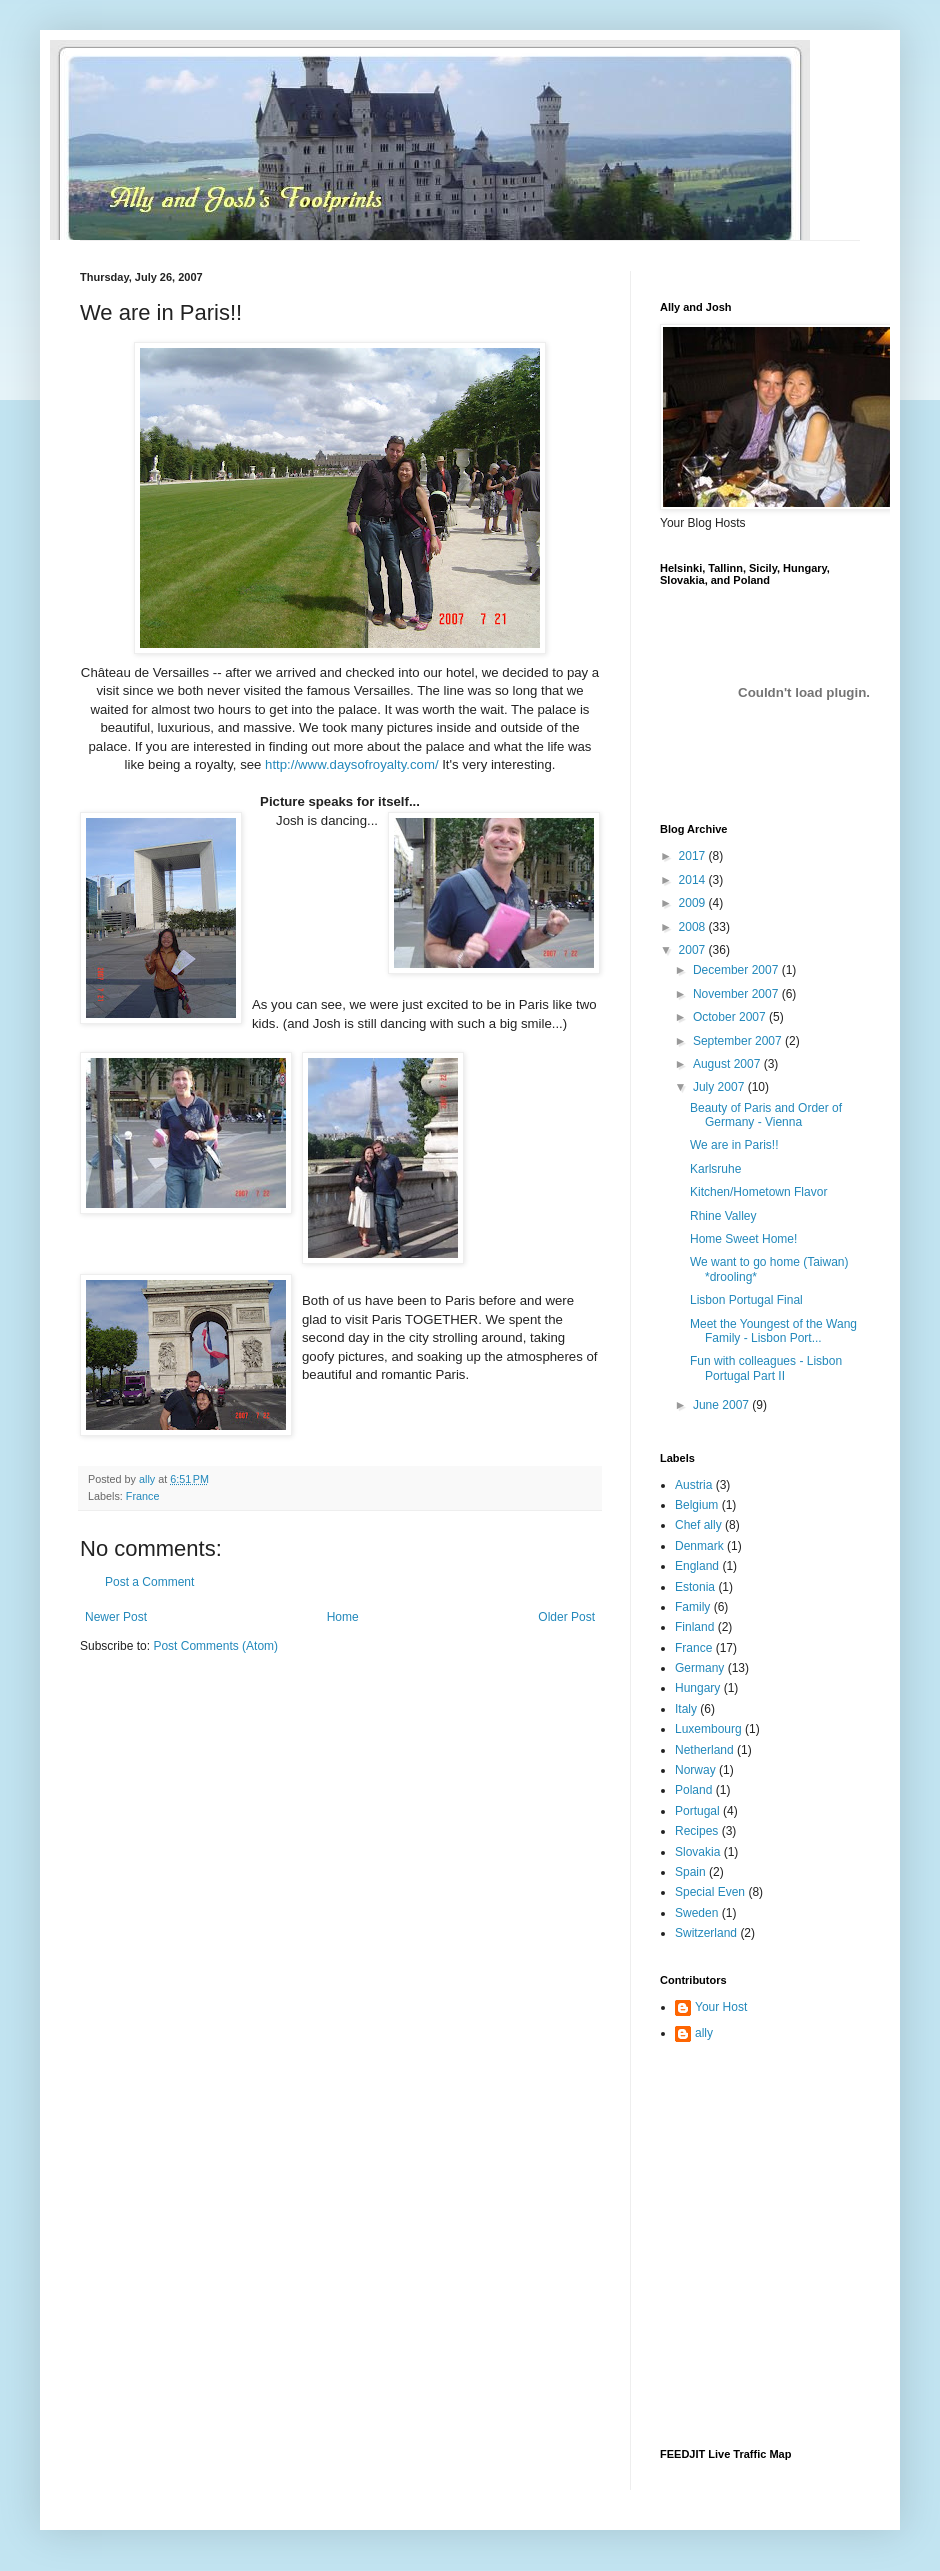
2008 (694, 927)
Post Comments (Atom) (215, 1646)
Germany (699, 1668)
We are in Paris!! (734, 1145)
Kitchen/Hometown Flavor (758, 1192)
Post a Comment (149, 1582)
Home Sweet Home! (743, 1239)
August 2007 (728, 1064)
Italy (686, 1709)
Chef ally (698, 1525)
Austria (693, 1485)
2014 (694, 880)
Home (343, 1617)
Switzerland (706, 1933)
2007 (694, 950)
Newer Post (116, 1617)
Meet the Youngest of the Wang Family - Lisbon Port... (773, 1331)
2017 (694, 856)
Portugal (697, 1811)
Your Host (721, 2007)
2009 (694, 903)
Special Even (710, 1892)
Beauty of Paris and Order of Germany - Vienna (766, 1115)
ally (704, 2033)
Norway (695, 1770)
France (143, 1496)
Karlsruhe (715, 1169)
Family (692, 1607)
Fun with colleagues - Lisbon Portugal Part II (766, 1368)
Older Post (566, 1617)
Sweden (696, 1913)
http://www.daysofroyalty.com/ (351, 764)
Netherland (704, 1750)
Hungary (697, 1688)
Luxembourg (708, 1729)
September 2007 (739, 1041)
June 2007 (722, 1405)
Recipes (696, 1831)
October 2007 (731, 1017)
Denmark (699, 1546)
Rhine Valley (723, 1216)
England (697, 1566)
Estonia (695, 1587)
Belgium (696, 1505)
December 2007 (737, 970)
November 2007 (737, 994)
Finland (694, 1627)
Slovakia (697, 1852)
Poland (693, 1790)
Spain (690, 1872)
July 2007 (720, 1087)
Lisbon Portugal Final (746, 1300)
